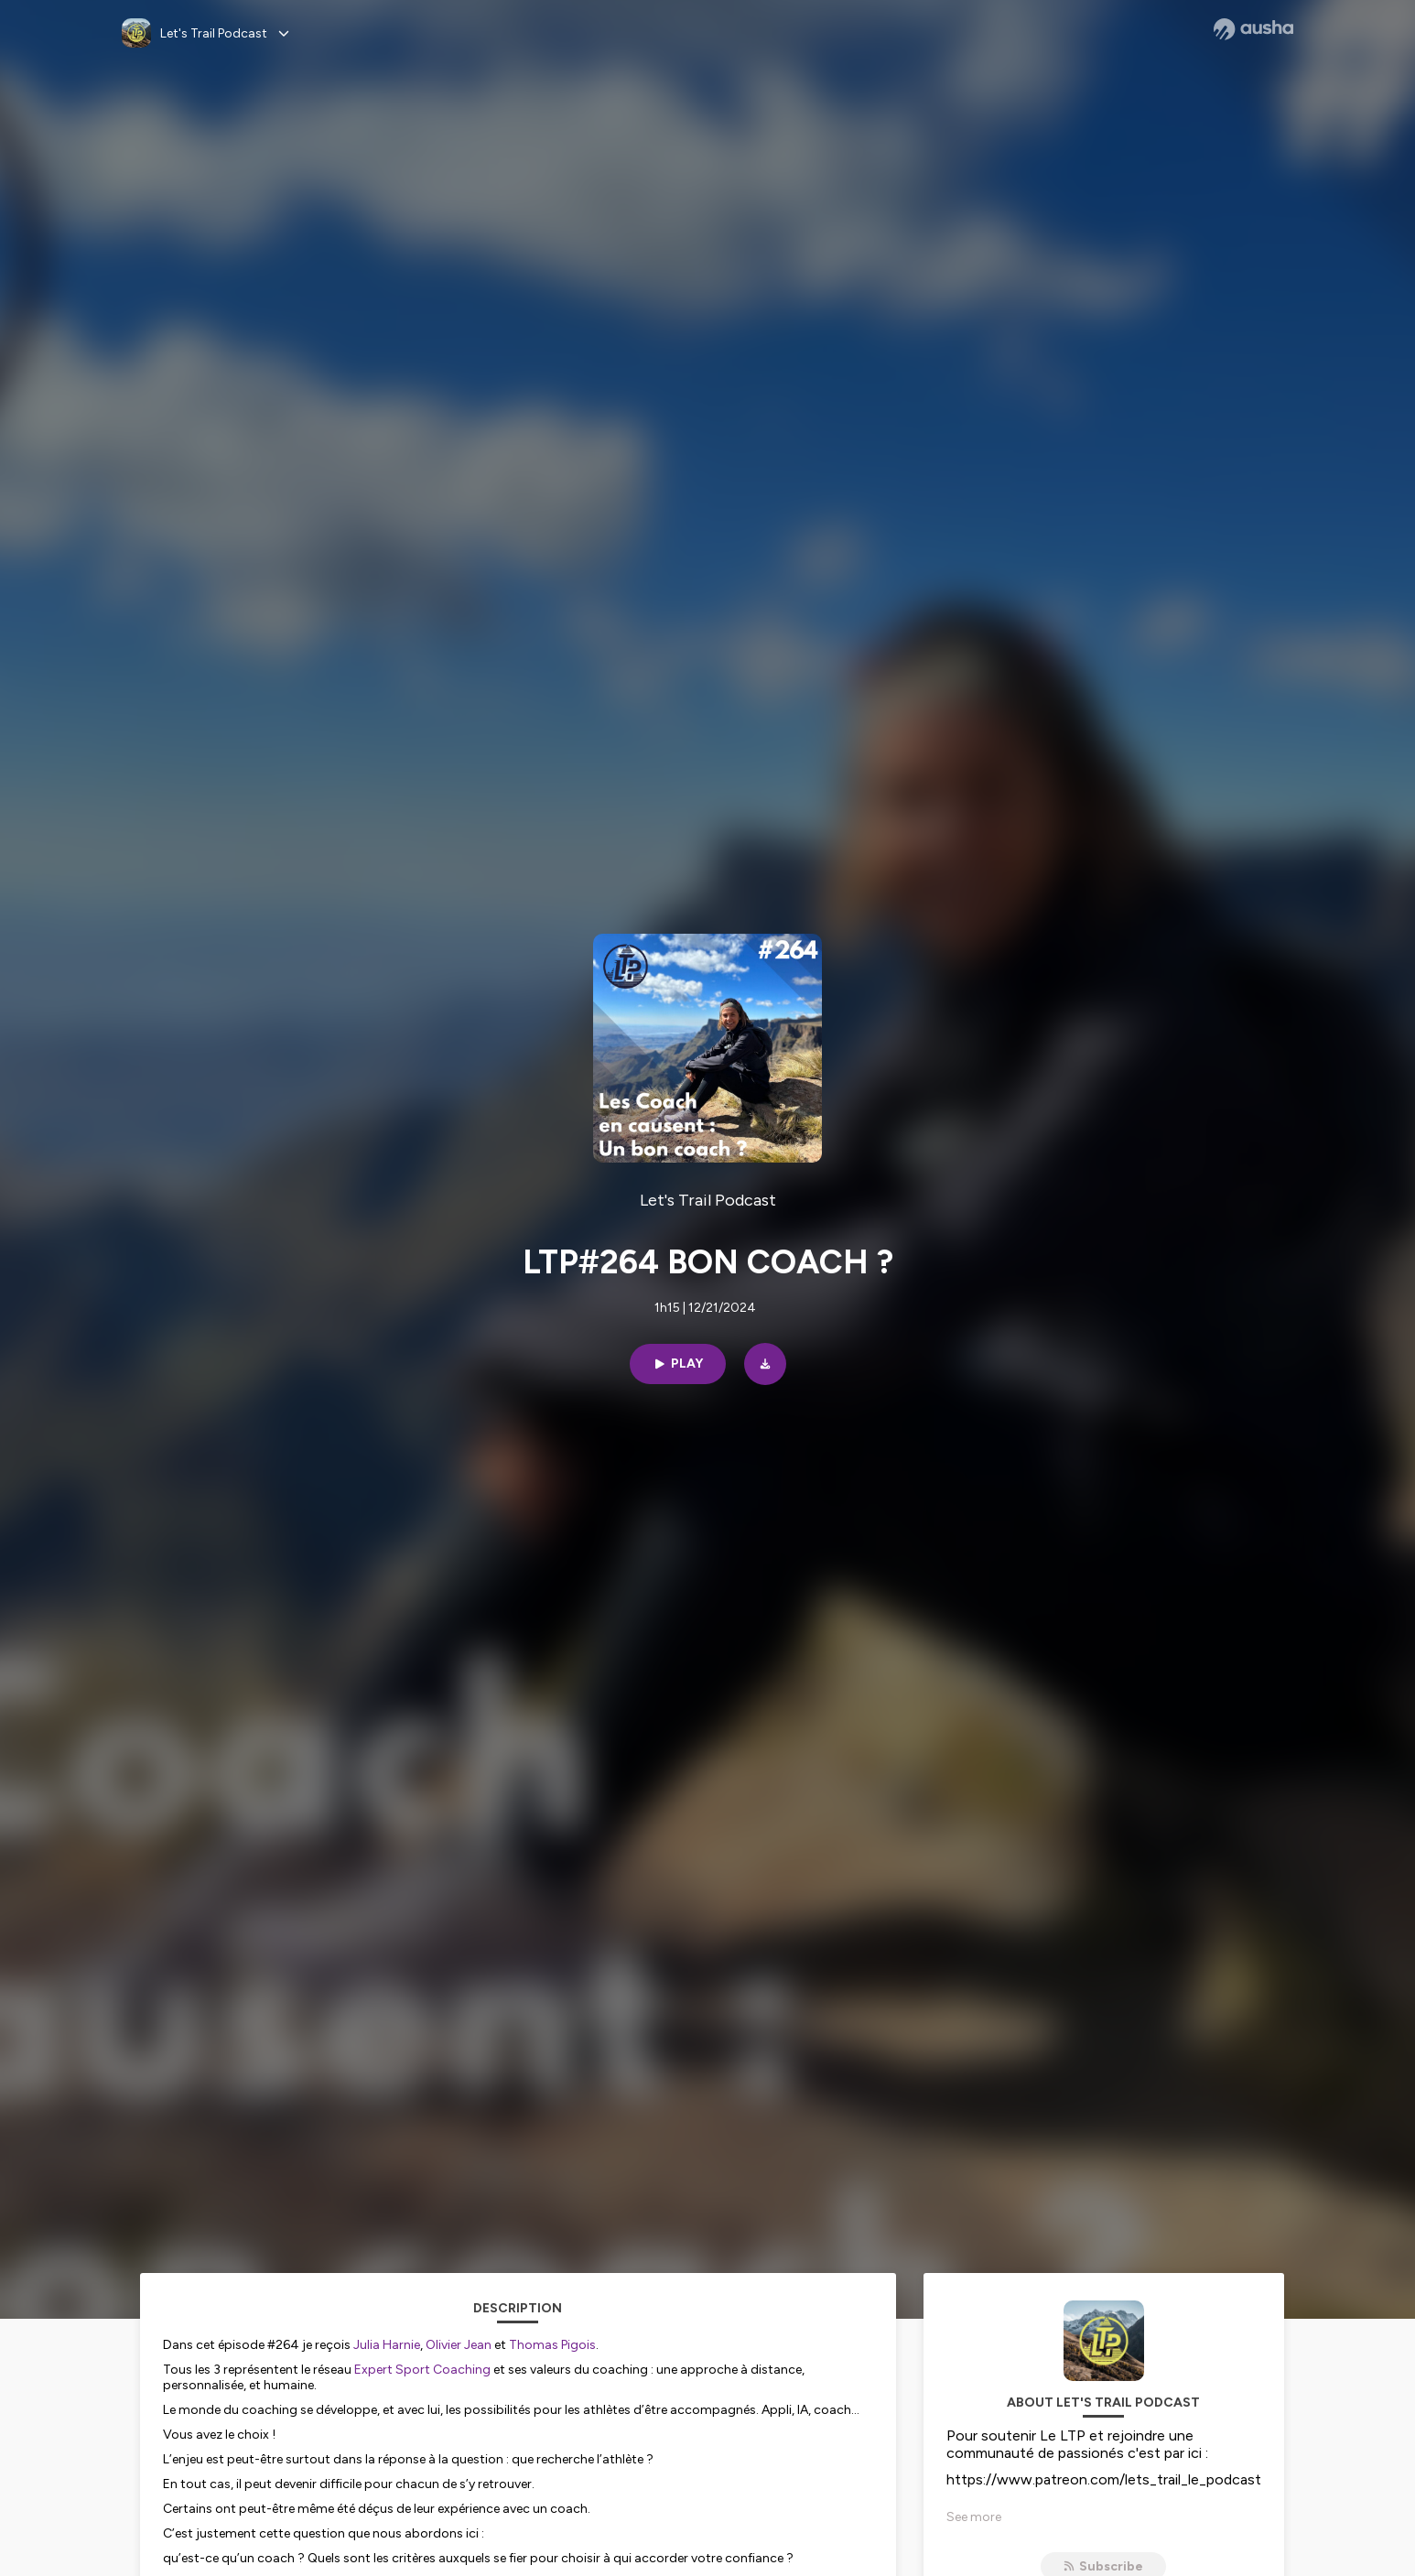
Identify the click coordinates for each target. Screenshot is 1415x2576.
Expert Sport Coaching (422, 2369)
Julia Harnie (386, 2345)
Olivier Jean (458, 2345)
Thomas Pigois (552, 2345)
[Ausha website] (1253, 29)
